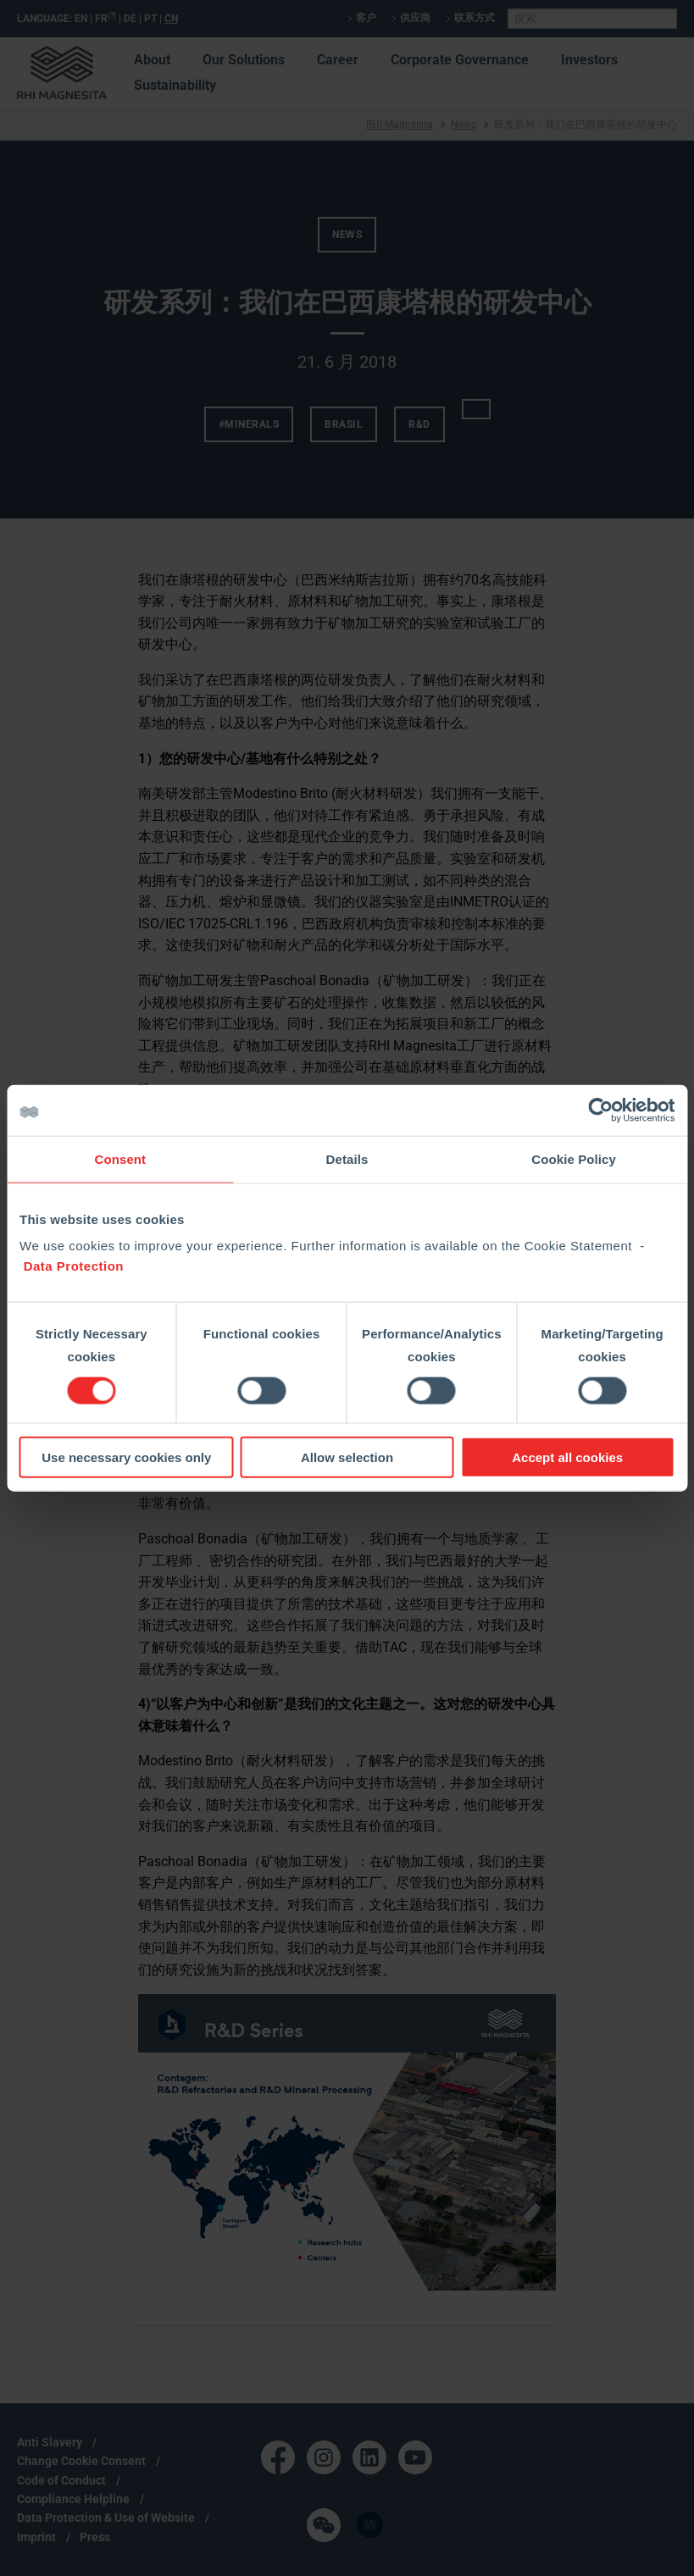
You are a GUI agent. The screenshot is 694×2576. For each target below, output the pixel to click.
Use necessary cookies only (126, 1457)
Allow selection (347, 1457)
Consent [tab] (120, 1158)
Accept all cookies (567, 1457)
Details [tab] (347, 1158)
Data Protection (74, 1266)
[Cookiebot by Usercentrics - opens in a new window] (600, 1109)
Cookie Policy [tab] (573, 1158)
